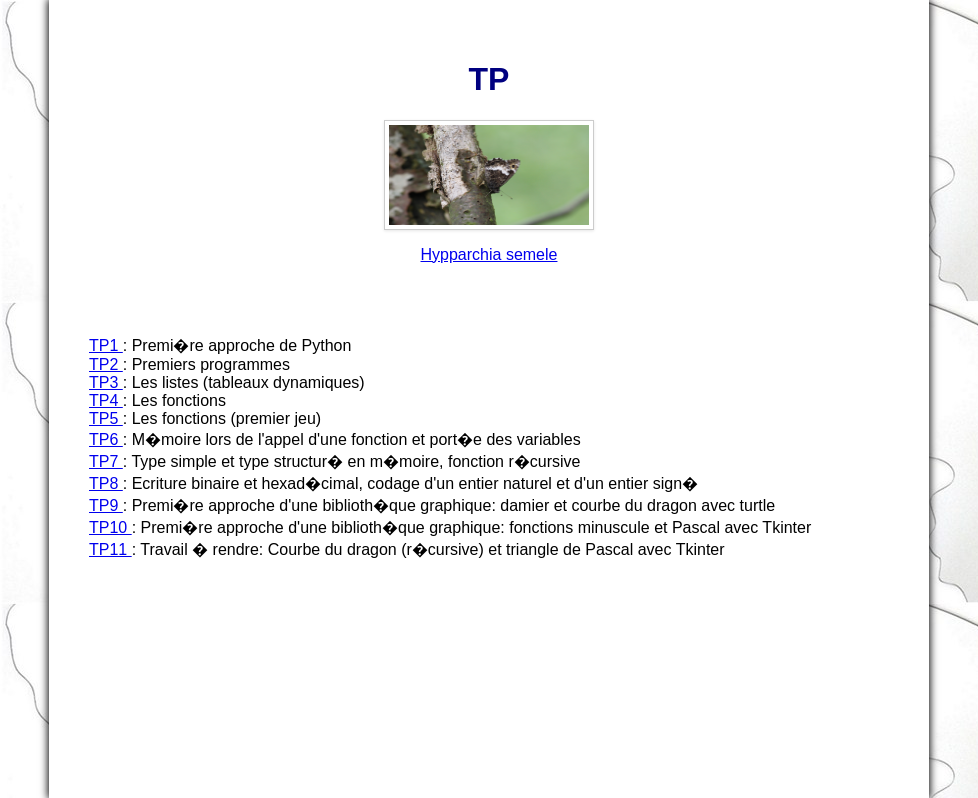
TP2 (106, 364)
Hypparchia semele (489, 254)
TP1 (106, 345)
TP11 (110, 549)
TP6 (106, 439)
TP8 (106, 483)
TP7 (106, 461)
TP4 (106, 400)
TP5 (106, 418)
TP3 (106, 382)
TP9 (106, 505)
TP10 (110, 527)
